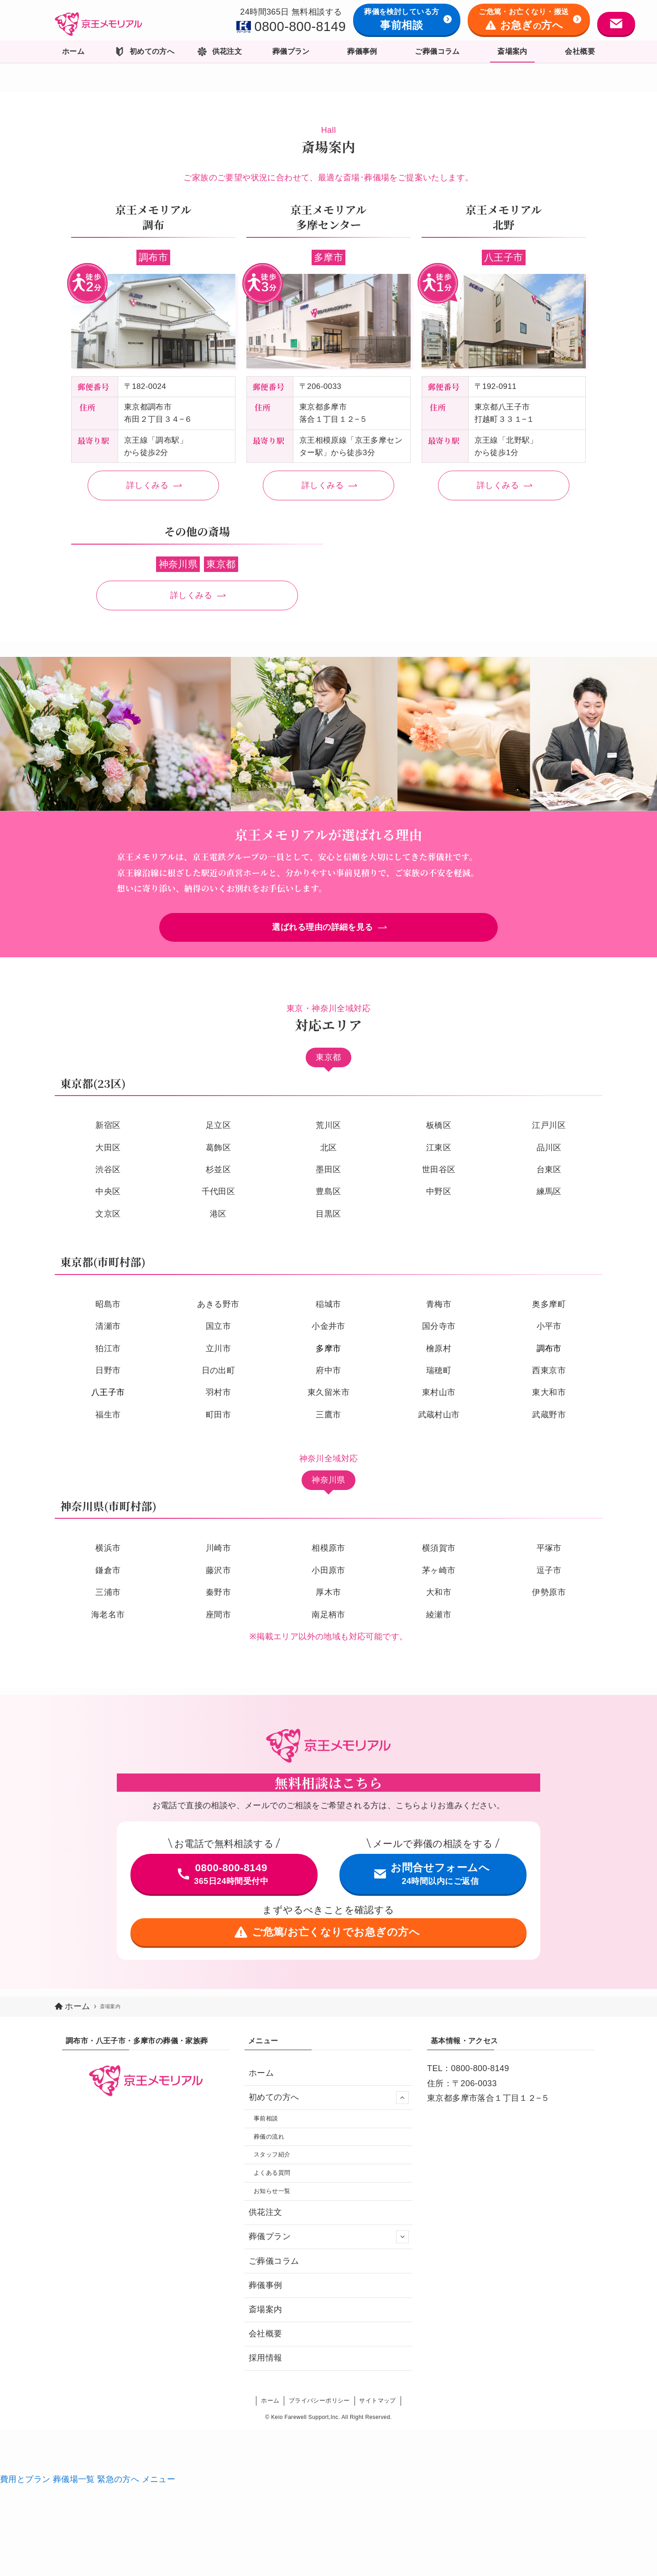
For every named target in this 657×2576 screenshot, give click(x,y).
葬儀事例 (265, 2292)
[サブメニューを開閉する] (402, 2097)
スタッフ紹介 (274, 2158)
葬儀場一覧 (75, 2486)
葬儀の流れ (271, 2138)
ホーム (261, 2073)
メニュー (159, 2486)
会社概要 (265, 2340)
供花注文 (265, 2219)
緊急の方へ (119, 2486)
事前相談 (268, 2119)
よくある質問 (274, 2178)
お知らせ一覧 (274, 2197)
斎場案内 (265, 2316)
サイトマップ (377, 2407)
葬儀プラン (329, 2243)
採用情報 (265, 2364)
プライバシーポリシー (319, 2407)
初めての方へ (329, 2097)
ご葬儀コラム (274, 2267)
